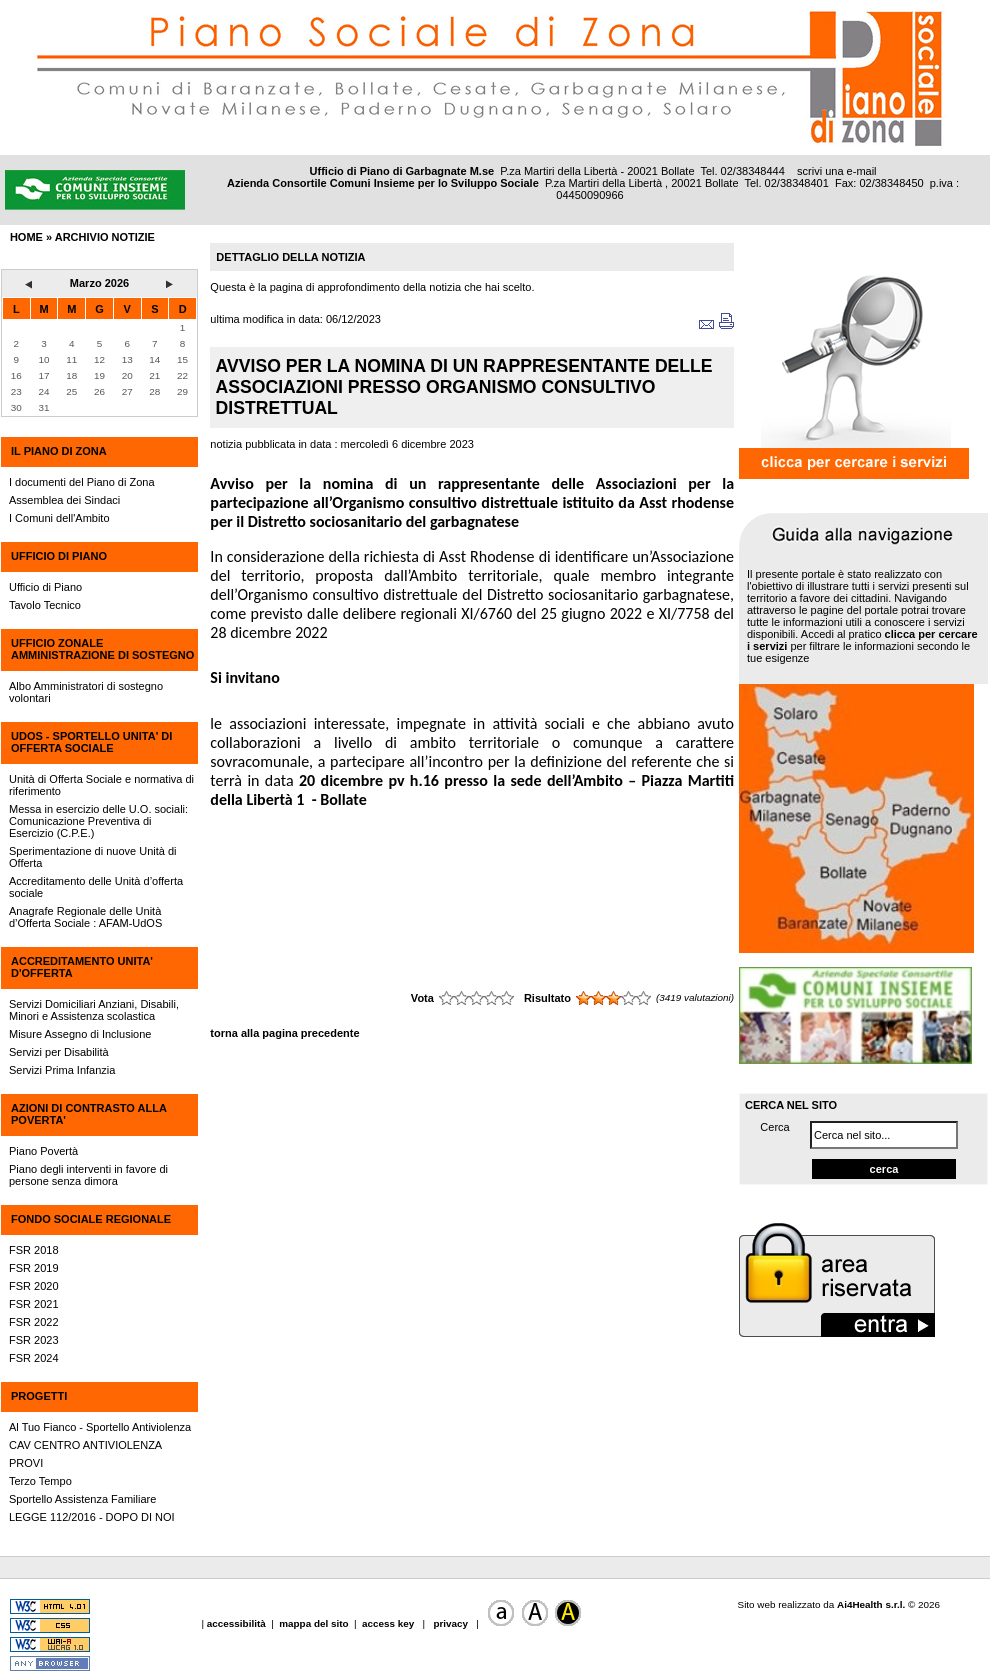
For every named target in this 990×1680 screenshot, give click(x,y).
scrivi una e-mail (836, 171)
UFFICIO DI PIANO (59, 556)
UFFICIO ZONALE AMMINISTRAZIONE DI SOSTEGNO (102, 649)
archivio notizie (105, 237)
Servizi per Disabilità (59, 1052)
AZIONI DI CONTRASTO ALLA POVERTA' (88, 1114)
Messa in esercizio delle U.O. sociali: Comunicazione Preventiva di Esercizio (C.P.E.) (98, 821)
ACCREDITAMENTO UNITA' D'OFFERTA (82, 967)
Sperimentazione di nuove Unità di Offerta (93, 857)
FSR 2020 (34, 1286)
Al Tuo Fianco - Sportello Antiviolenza (100, 1427)
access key (389, 1623)
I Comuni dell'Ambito (59, 518)
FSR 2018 (34, 1250)
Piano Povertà (43, 1151)
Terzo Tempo (40, 1481)
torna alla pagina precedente (284, 1033)
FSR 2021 (34, 1304)
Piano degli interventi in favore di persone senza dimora (88, 1175)
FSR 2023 (34, 1340)
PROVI (26, 1463)
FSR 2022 (34, 1322)
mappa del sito (313, 1623)
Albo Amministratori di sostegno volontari (86, 692)
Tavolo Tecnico (45, 605)
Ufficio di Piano (45, 587)
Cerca (774, 1127)
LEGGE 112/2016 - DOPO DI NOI (92, 1517)
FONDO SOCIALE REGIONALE (91, 1219)
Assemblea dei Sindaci (64, 500)
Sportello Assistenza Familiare (82, 1499)
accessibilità (238, 1623)
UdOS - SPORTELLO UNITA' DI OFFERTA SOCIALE (91, 742)
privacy (451, 1623)
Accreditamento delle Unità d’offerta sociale (96, 887)
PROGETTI (39, 1396)
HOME (26, 237)
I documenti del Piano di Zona (82, 482)
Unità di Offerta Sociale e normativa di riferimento (101, 785)
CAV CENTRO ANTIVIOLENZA (85, 1445)
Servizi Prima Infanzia (62, 1070)
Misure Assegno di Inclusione (80, 1034)
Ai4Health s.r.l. (871, 1604)
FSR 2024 (34, 1358)
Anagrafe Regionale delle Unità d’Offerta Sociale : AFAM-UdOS (85, 917)
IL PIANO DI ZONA (59, 451)
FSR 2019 (34, 1268)
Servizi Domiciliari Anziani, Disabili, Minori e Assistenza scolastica (94, 1010)
